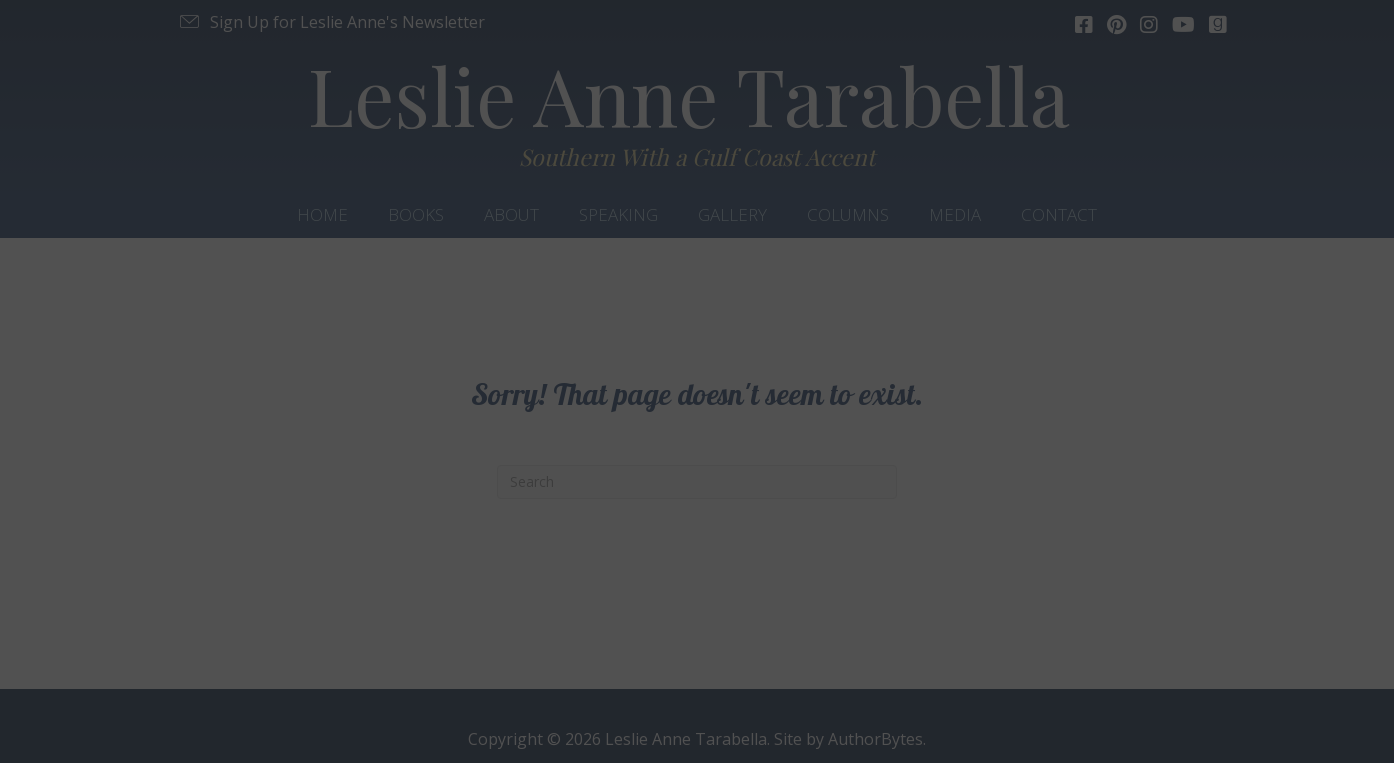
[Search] (697, 482)
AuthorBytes (875, 739)
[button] (331, 22)
